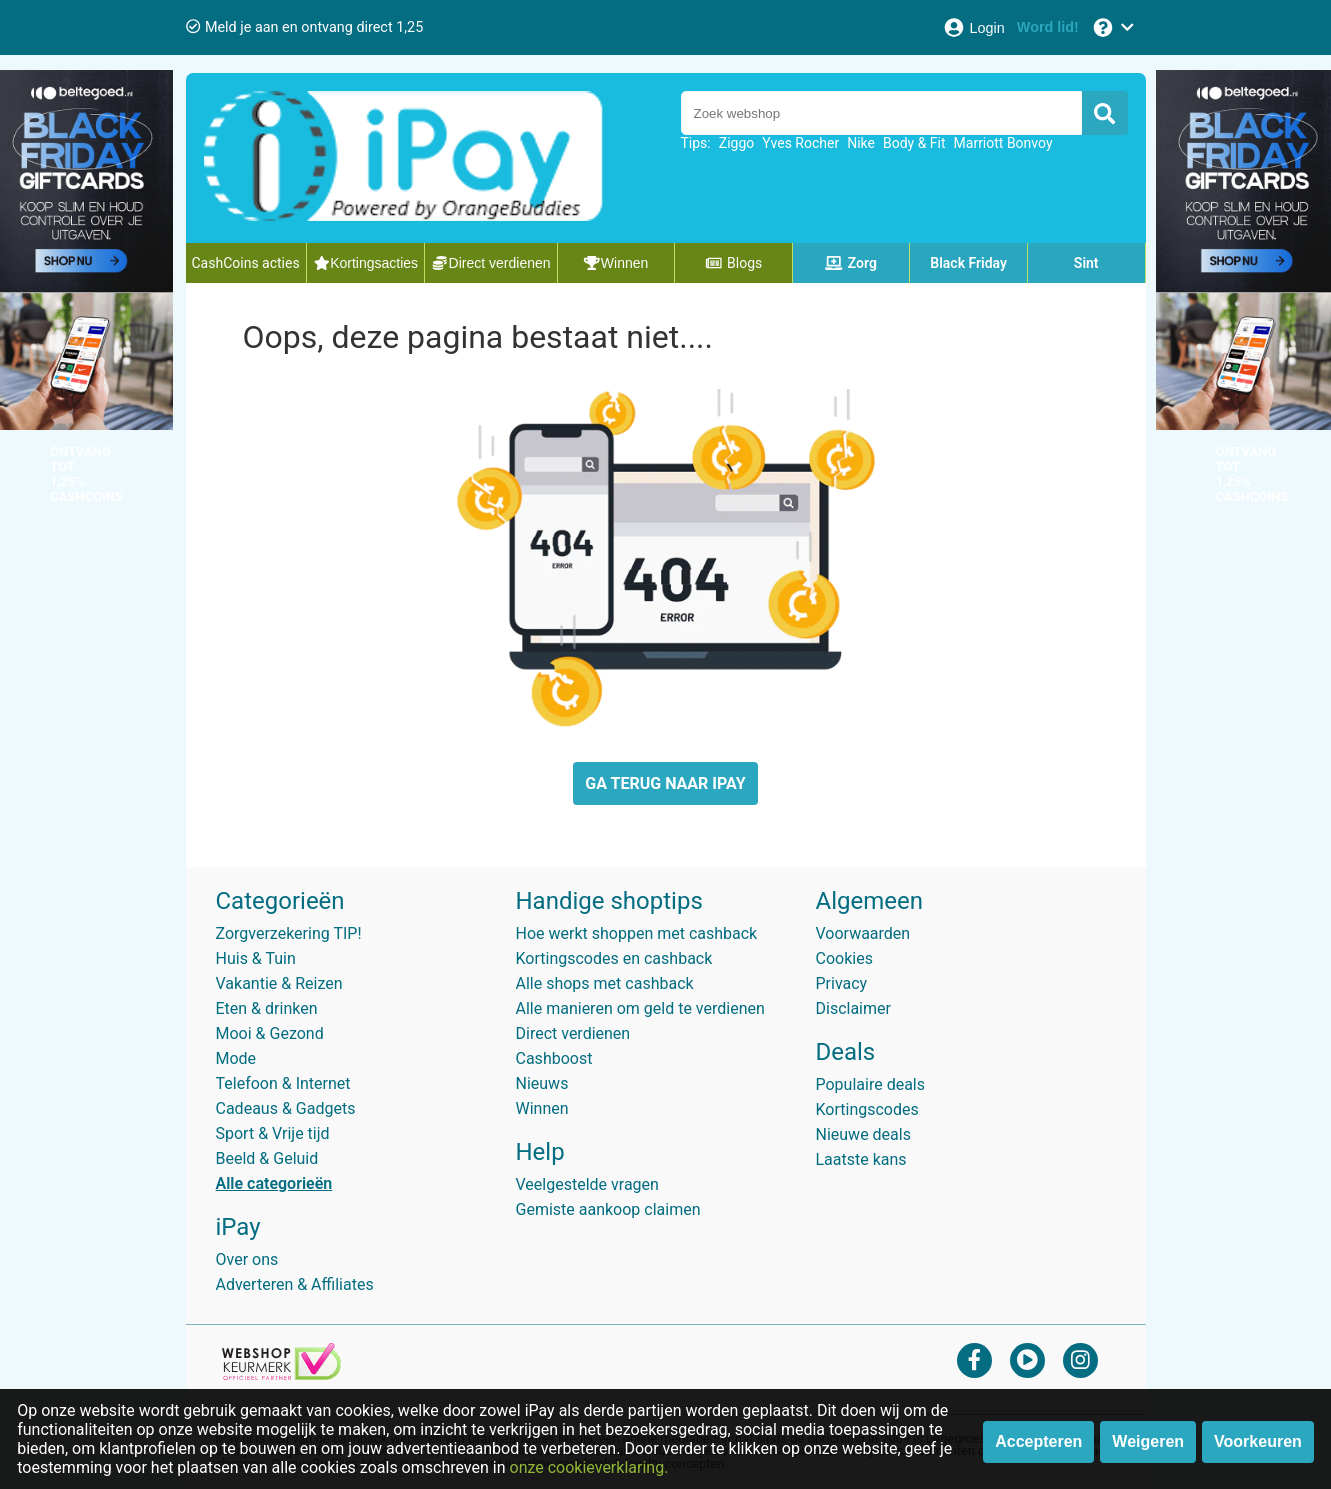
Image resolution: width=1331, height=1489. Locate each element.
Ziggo (737, 143)
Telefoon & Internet (283, 1083)
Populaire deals (871, 1084)
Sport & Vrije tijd (273, 1133)
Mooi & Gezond (270, 1033)
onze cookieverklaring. (589, 1467)
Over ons (247, 1259)
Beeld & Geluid (267, 1158)
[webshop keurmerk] (281, 1374)
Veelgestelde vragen (587, 1184)
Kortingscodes (867, 1109)
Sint (1086, 263)
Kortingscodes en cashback (614, 958)
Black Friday (968, 263)
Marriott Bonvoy (1003, 143)
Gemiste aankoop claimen (608, 1209)
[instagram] (1080, 1359)
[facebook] (974, 1359)
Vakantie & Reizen (279, 983)
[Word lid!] (1048, 27)
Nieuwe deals (863, 1134)
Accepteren (1038, 1441)
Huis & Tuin (256, 958)
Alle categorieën (274, 1183)
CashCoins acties (246, 263)
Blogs (734, 263)
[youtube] (1027, 1359)
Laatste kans (861, 1159)
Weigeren (1148, 1441)
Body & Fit (914, 143)
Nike (861, 143)
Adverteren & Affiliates (295, 1284)
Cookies (844, 958)
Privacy (842, 983)
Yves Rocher (800, 143)
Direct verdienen (573, 1033)
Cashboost (554, 1058)
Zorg (851, 263)
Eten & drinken (267, 1008)
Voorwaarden (863, 933)
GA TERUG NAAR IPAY (665, 783)
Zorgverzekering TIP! (289, 933)
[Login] (973, 27)
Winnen (542, 1108)
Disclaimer (853, 1008)
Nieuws (542, 1083)
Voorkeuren (1258, 1441)
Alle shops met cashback (605, 983)
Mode (236, 1058)
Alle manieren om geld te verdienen (640, 1008)
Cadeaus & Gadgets (286, 1108)
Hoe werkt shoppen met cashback (637, 933)
